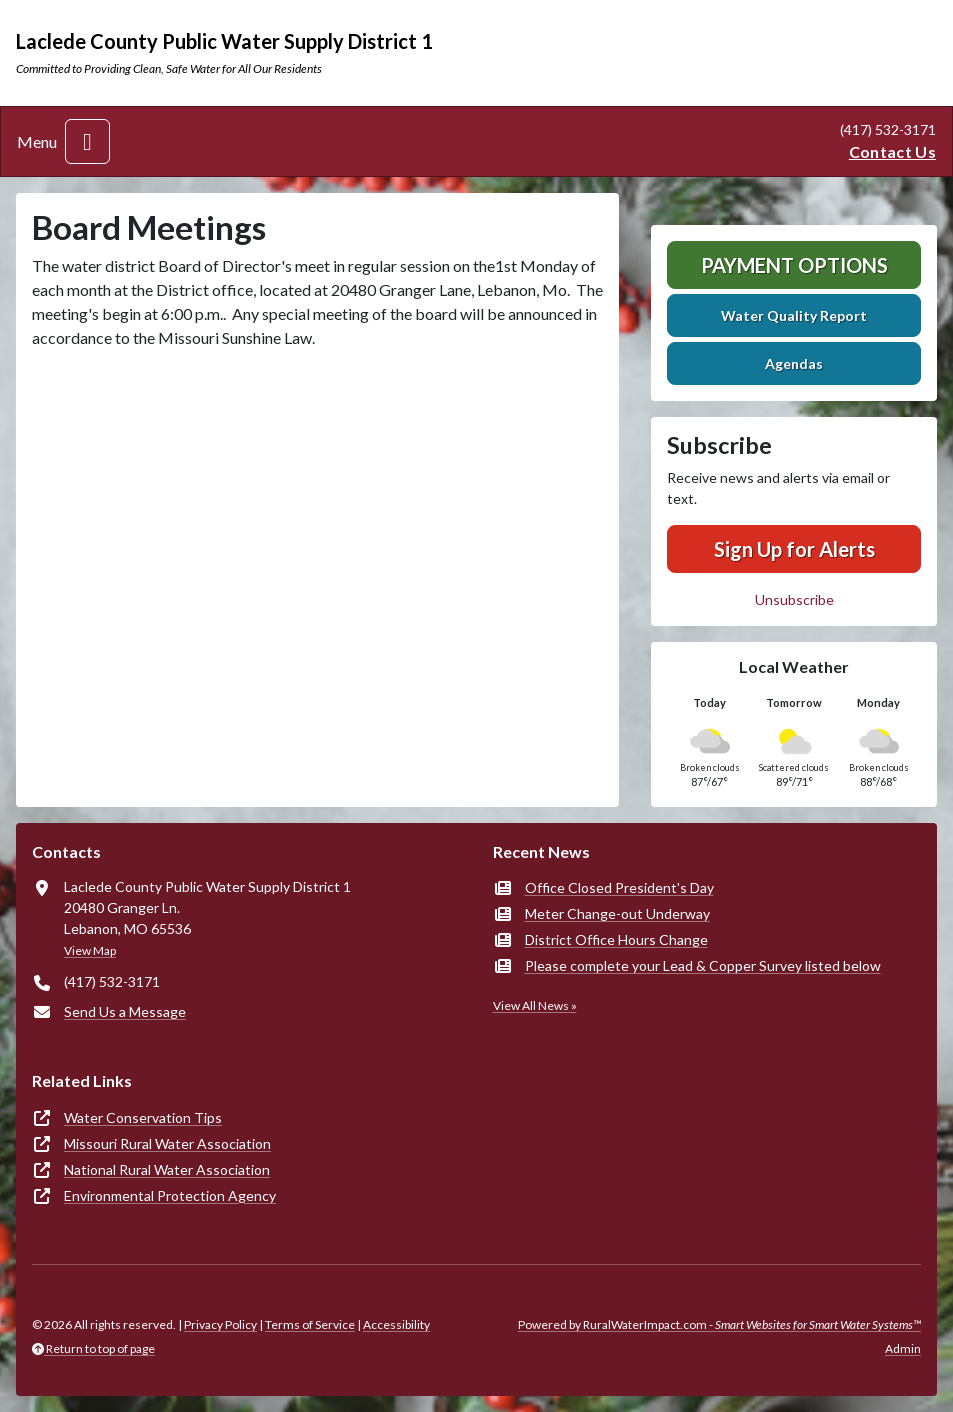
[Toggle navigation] (87, 141)
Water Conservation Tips (143, 1117)
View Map (90, 950)
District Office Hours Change (616, 939)
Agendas (794, 363)
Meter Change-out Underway (617, 913)
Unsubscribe (794, 599)
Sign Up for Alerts (794, 549)
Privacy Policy (220, 1324)
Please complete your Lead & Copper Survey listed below (703, 965)
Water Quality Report (794, 315)
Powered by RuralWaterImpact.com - (719, 1324)
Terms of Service (310, 1324)
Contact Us (892, 151)
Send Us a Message (125, 1011)
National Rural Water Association (167, 1169)
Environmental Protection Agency (170, 1195)
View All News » (535, 1005)
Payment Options (794, 265)
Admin (903, 1348)
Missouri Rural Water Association (167, 1143)
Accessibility (396, 1324)
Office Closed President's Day (619, 887)
